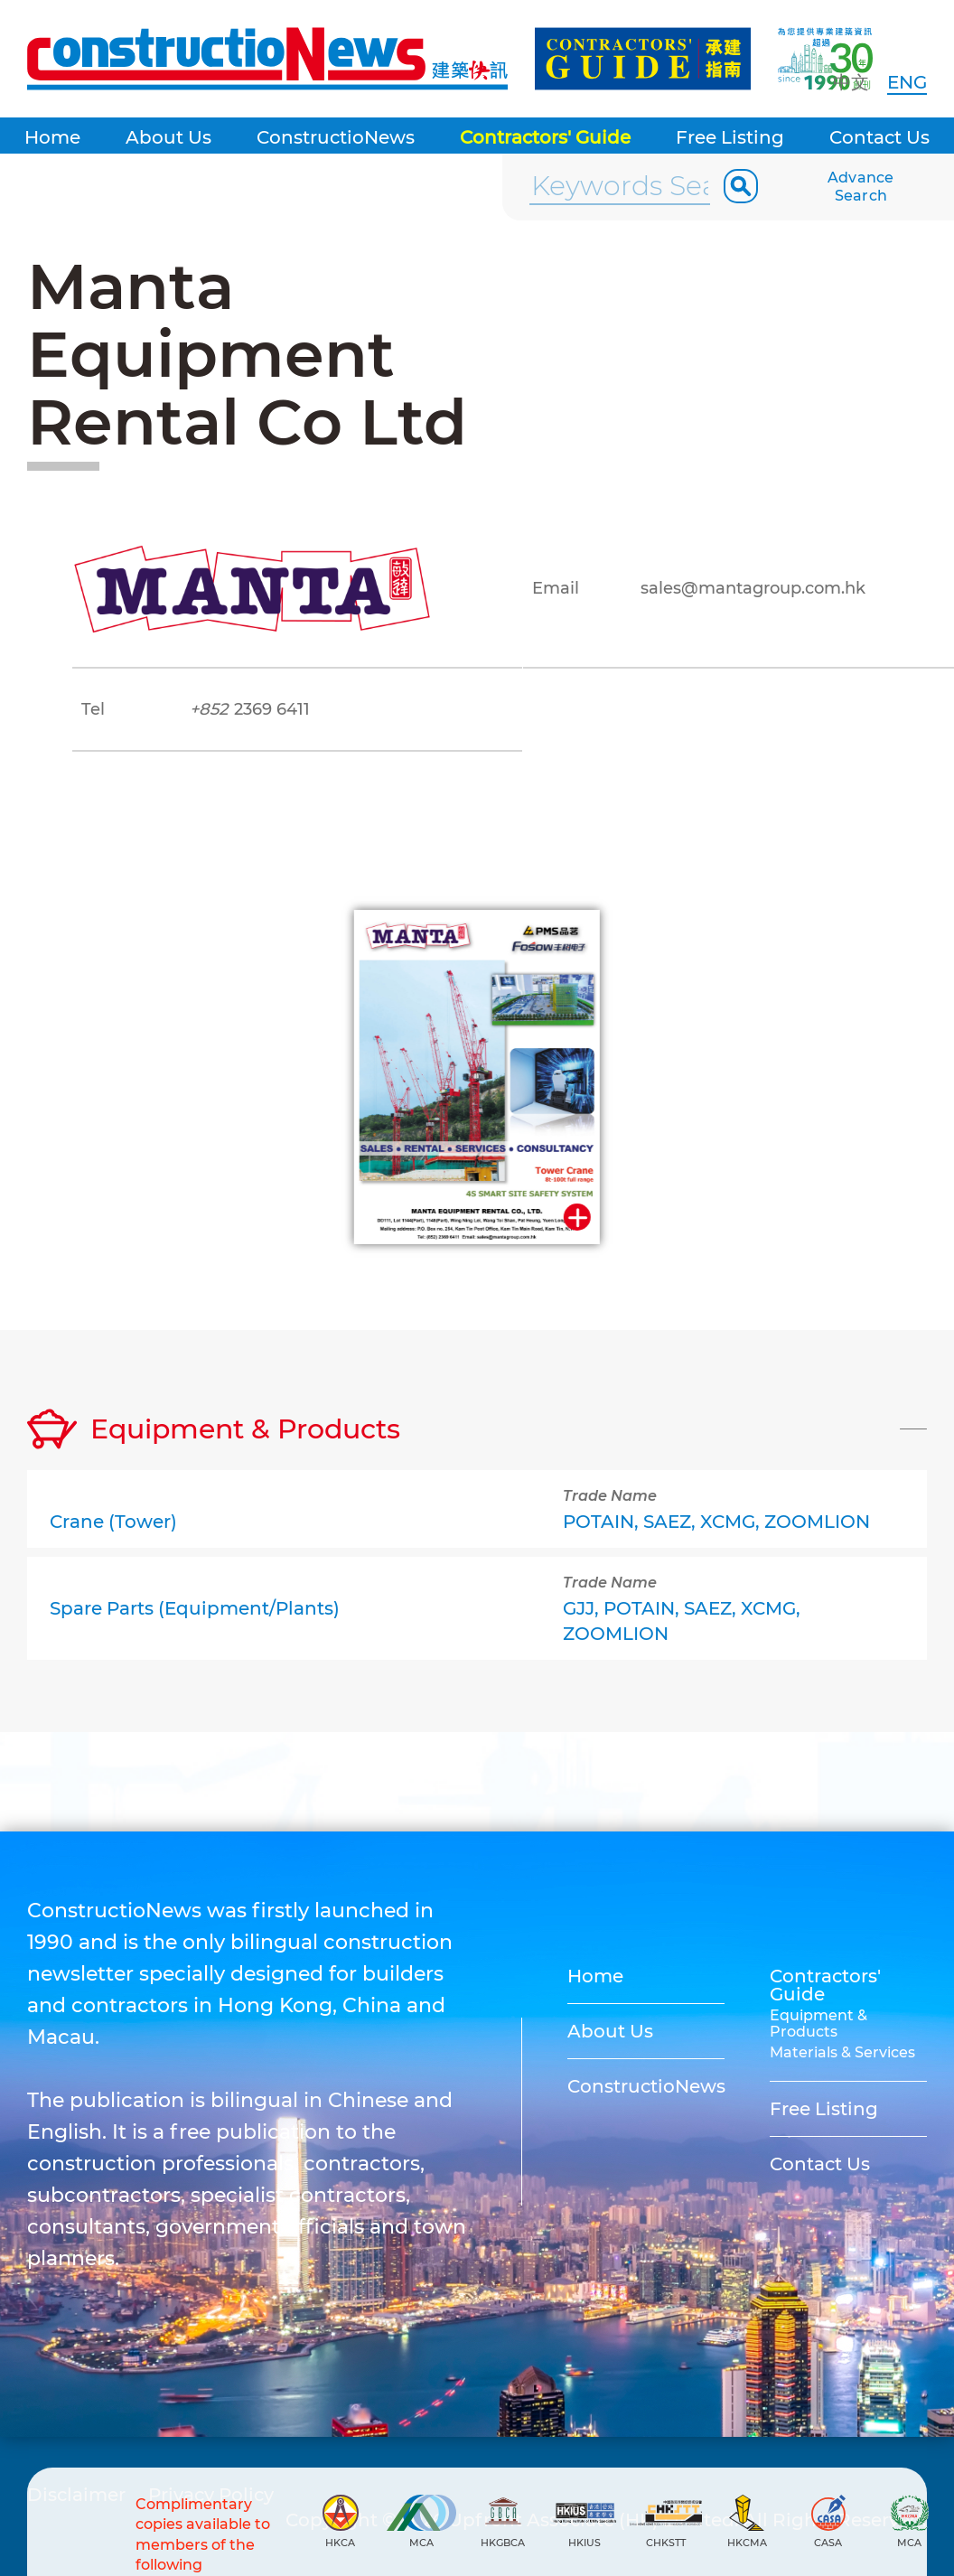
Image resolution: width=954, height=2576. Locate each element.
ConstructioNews (336, 137)
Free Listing (730, 137)
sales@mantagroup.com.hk (753, 588)
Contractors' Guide (545, 137)
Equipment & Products (818, 2023)
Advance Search (861, 186)
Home (52, 137)
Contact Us (879, 137)
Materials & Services (842, 2052)
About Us (168, 137)
